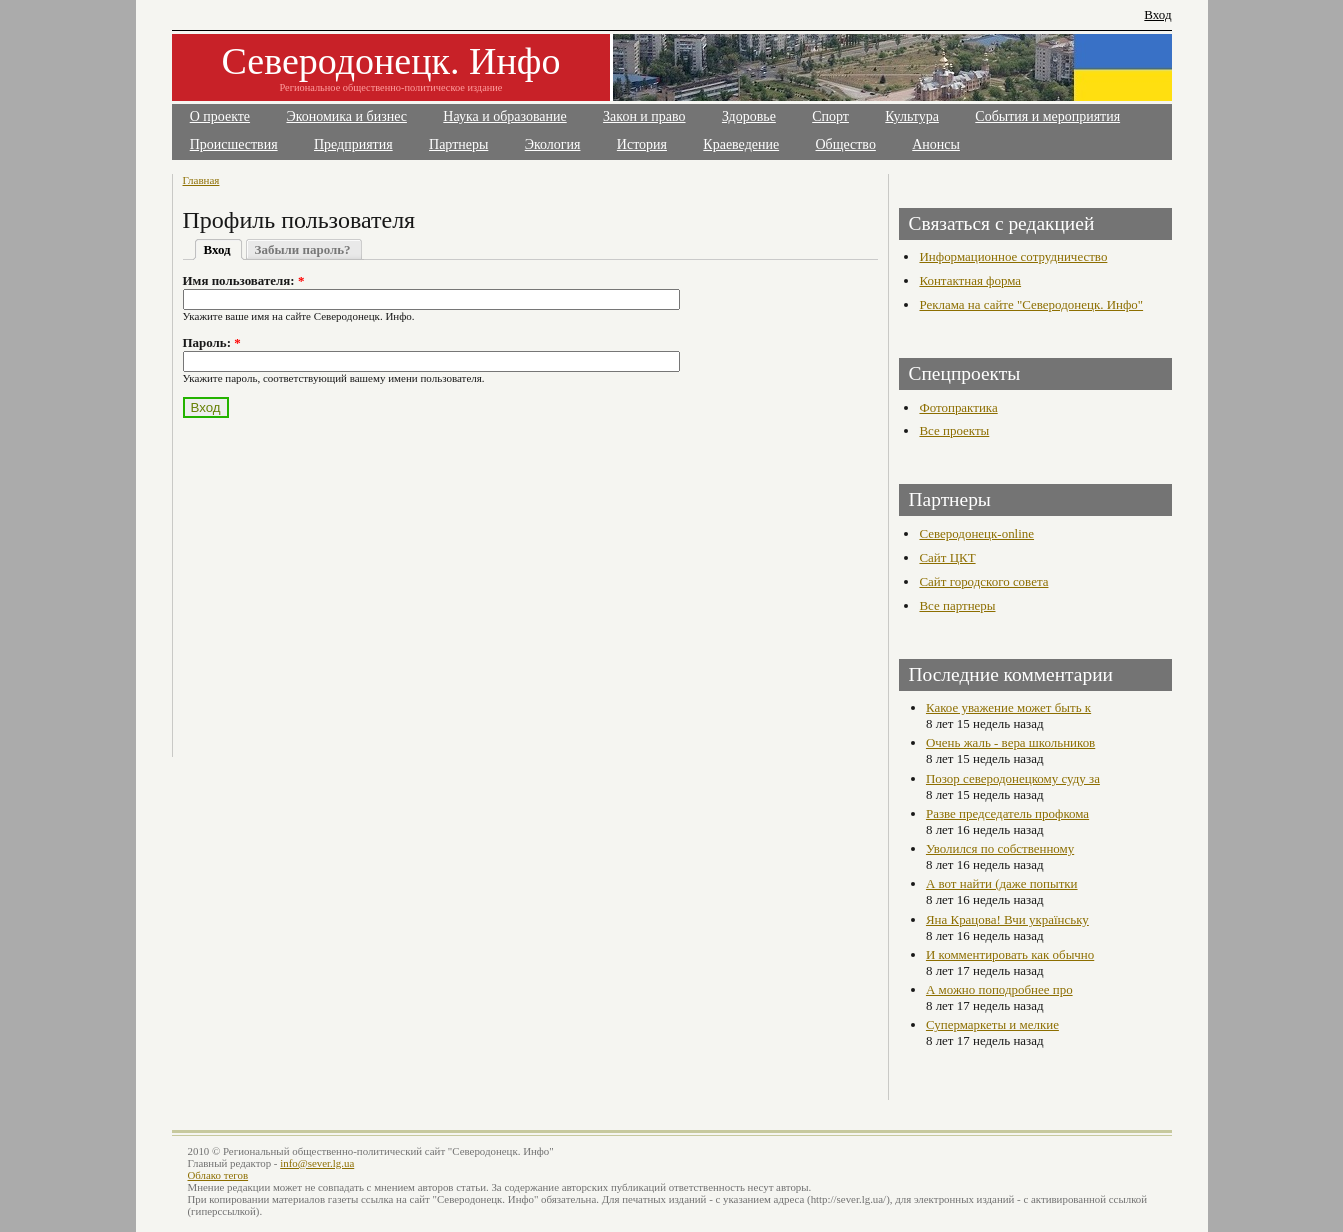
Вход (1157, 14)
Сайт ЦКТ (947, 557)
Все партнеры (957, 605)
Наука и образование (504, 116)
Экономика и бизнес (346, 116)
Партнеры (458, 144)
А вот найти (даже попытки (1002, 883)
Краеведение (741, 144)
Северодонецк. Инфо (391, 61)
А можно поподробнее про (999, 989)
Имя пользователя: (244, 280)
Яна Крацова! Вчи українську (1007, 919)
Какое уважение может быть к (1008, 707)
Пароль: (212, 342)
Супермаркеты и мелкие (992, 1024)
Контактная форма (970, 280)
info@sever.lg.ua (317, 1163)
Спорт (830, 116)
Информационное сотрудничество (1013, 256)
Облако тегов (218, 1175)
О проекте (220, 116)
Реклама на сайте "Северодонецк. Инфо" (1031, 304)
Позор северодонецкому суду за (1013, 778)
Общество (846, 144)
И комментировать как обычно (1010, 954)
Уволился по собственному (1000, 848)
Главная (201, 180)
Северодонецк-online (976, 533)
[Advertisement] (359, 576)
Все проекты (954, 430)
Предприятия (353, 144)
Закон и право (644, 116)
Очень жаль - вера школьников (1010, 742)
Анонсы (936, 144)
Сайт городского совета (983, 581)
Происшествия (234, 144)
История (642, 144)
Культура (912, 116)
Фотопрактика (958, 407)
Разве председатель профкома (1007, 813)
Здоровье (749, 116)
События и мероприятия (1047, 116)
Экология (553, 144)
